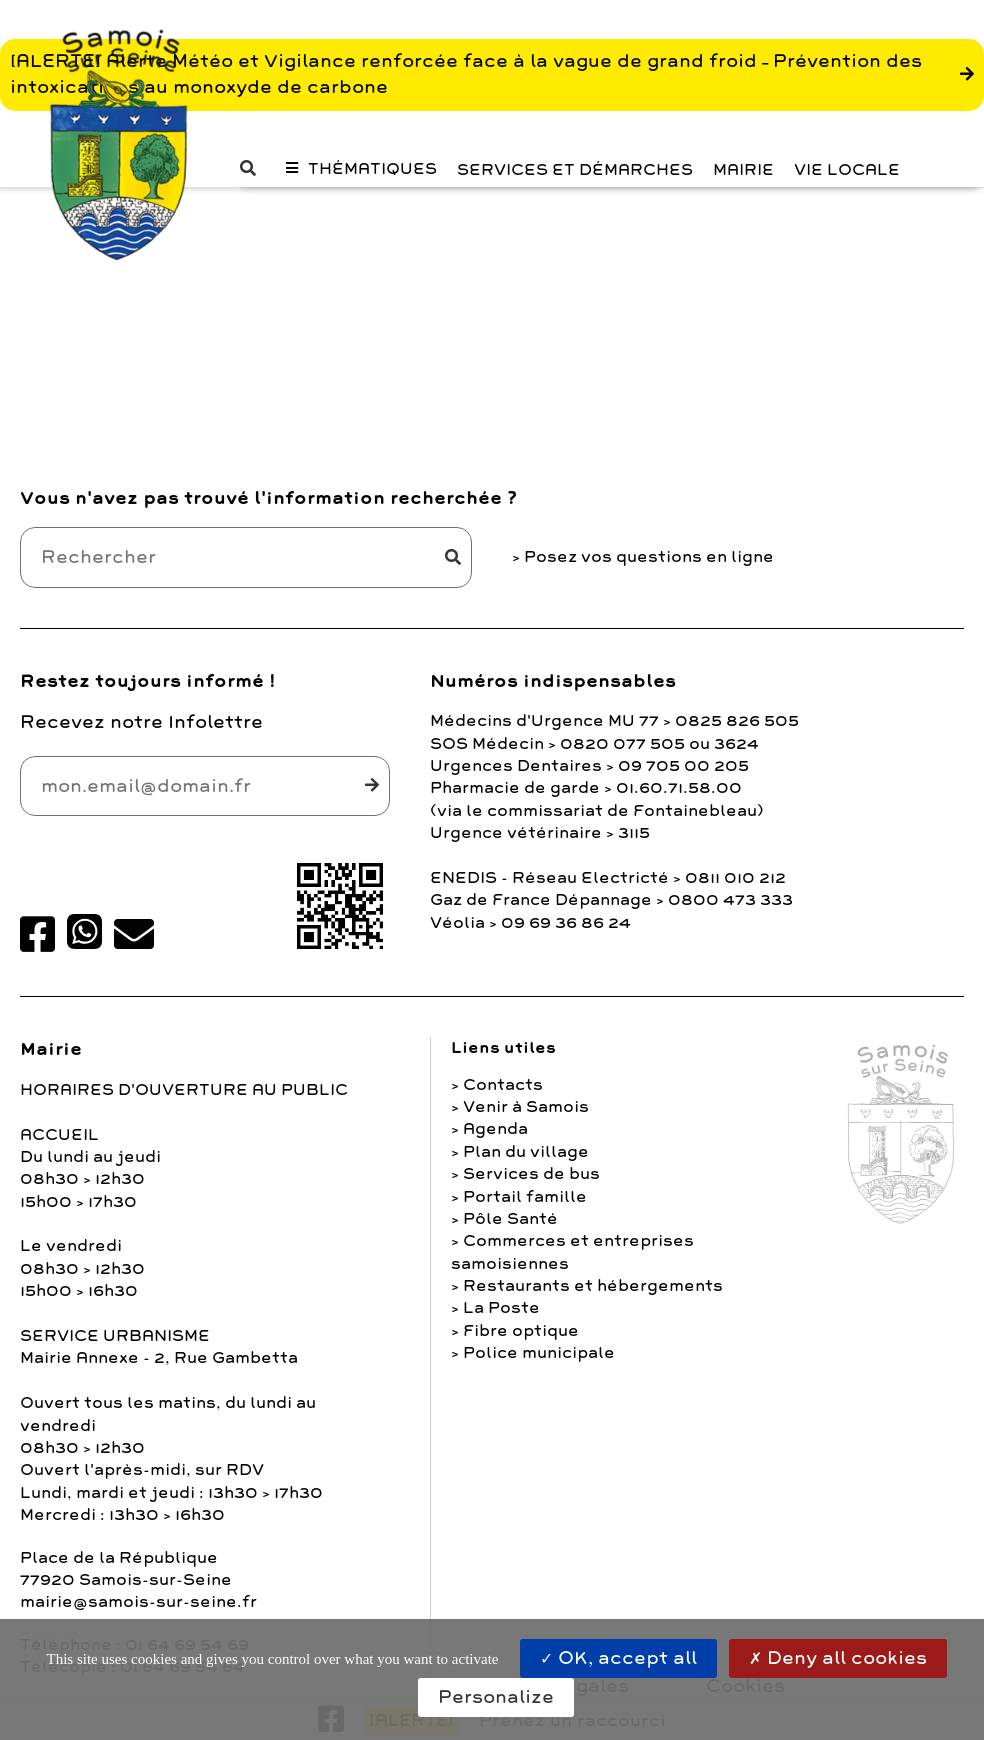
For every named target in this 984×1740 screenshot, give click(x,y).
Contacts (503, 1085)
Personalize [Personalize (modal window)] (496, 1697)
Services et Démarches (575, 170)
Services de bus (531, 1174)
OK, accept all (618, 1658)
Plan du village (526, 1152)
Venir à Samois (526, 1107)
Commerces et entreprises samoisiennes (572, 1252)
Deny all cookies (838, 1658)
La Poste (501, 1308)
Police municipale (539, 1353)
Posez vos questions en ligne (649, 557)
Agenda (495, 1129)
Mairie (743, 170)
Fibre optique (521, 1331)
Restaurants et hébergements (593, 1286)
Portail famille (525, 1197)
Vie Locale (847, 170)
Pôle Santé (510, 1219)
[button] (253, 168)
